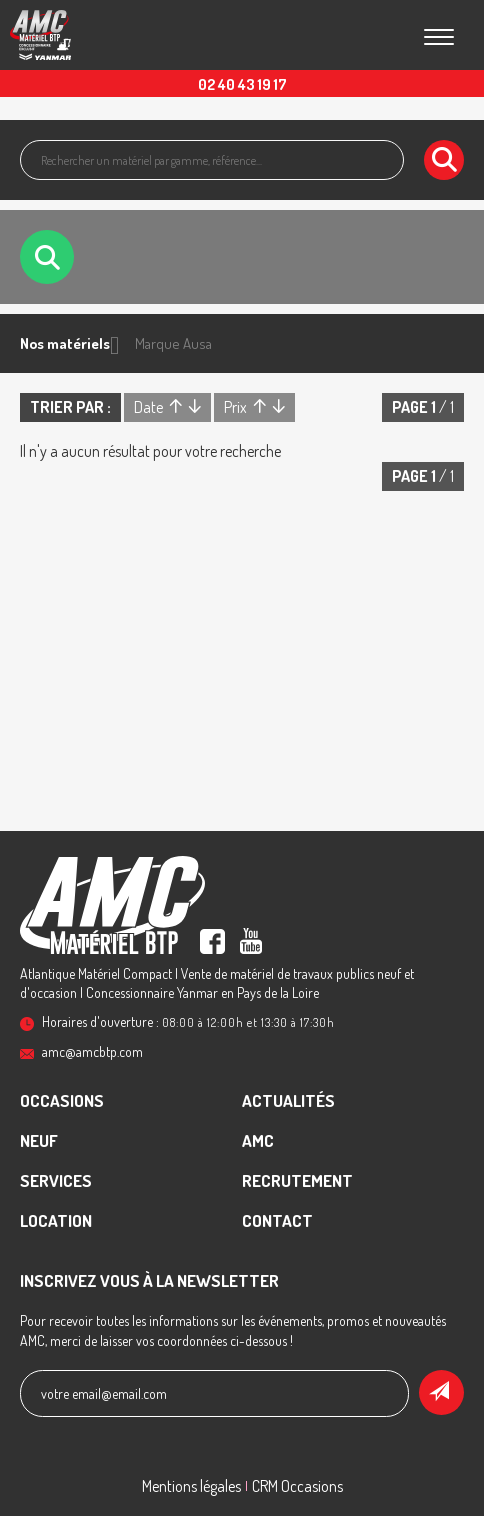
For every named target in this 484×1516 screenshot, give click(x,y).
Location (56, 1220)
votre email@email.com (104, 1393)
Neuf (39, 1140)
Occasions (62, 1100)
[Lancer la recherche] (444, 160)
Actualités (288, 1100)
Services (56, 1180)
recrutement (297, 1180)
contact (277, 1220)
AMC (258, 1140)
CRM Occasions (297, 1486)
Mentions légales (191, 1486)
